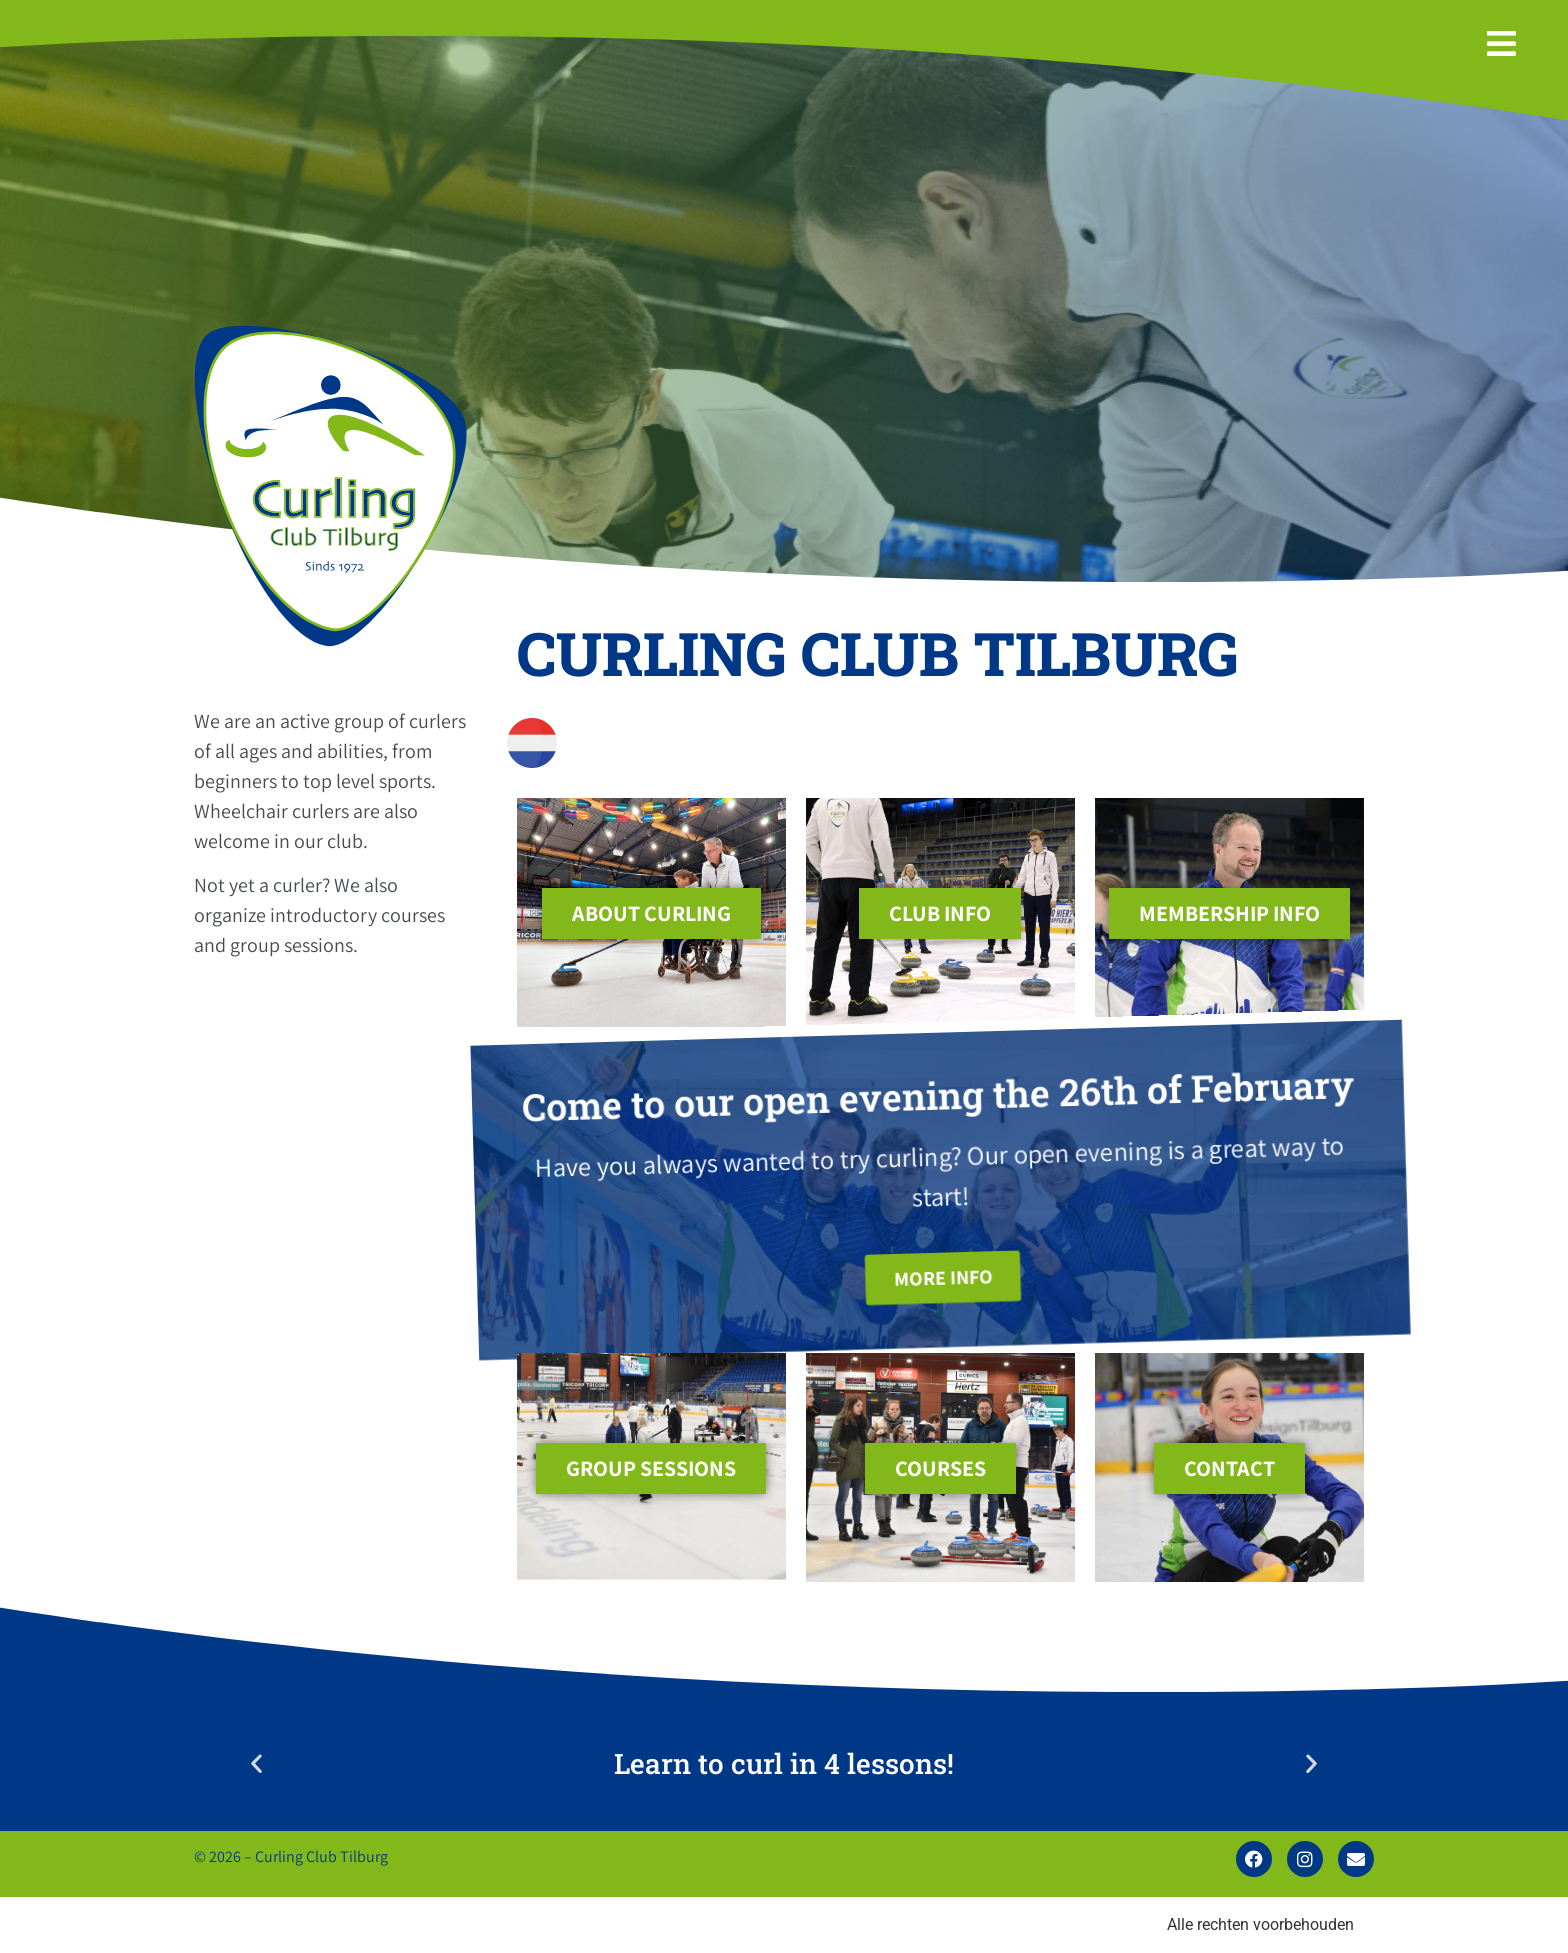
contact (1229, 1468)
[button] (256, 1763)
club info (940, 913)
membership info (1229, 913)
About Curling (651, 913)
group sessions (651, 1468)
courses (940, 1468)
